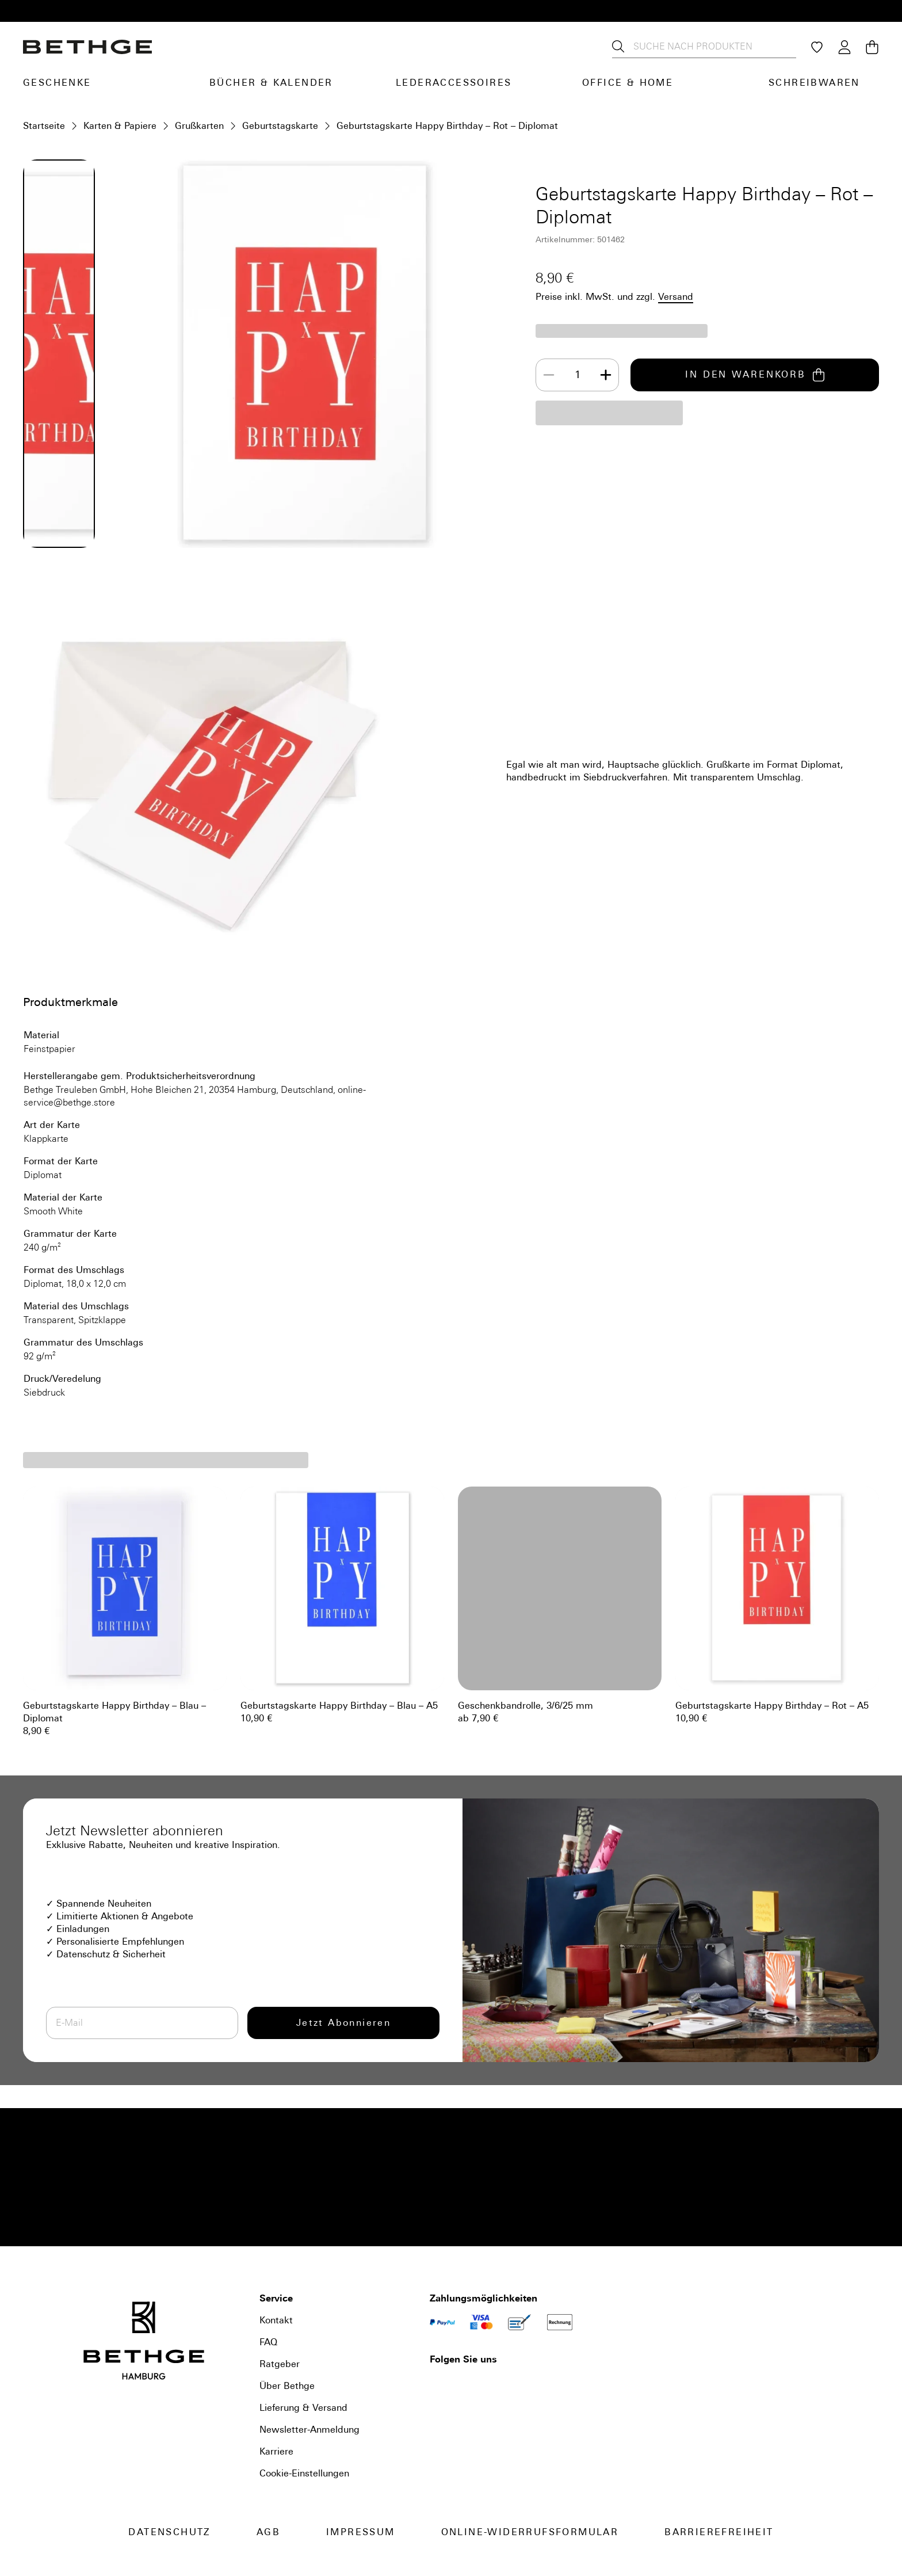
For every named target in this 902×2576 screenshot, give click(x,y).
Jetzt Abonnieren (343, 2022)
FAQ (268, 2342)
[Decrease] (549, 375)
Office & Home (627, 82)
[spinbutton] (577, 375)
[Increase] (605, 375)
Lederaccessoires (453, 82)
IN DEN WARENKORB (754, 375)
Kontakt (276, 2320)
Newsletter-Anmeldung (309, 2429)
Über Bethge (287, 2385)
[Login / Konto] (844, 47)
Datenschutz (169, 2532)
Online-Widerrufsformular (530, 2532)
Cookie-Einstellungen (304, 2473)
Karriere (276, 2451)
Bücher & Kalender (271, 82)
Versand (675, 296)
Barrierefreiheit (718, 2532)
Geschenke (57, 82)
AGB (268, 2532)
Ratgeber (279, 2363)
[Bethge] (87, 47)
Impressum (360, 2532)
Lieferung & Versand (303, 2407)
